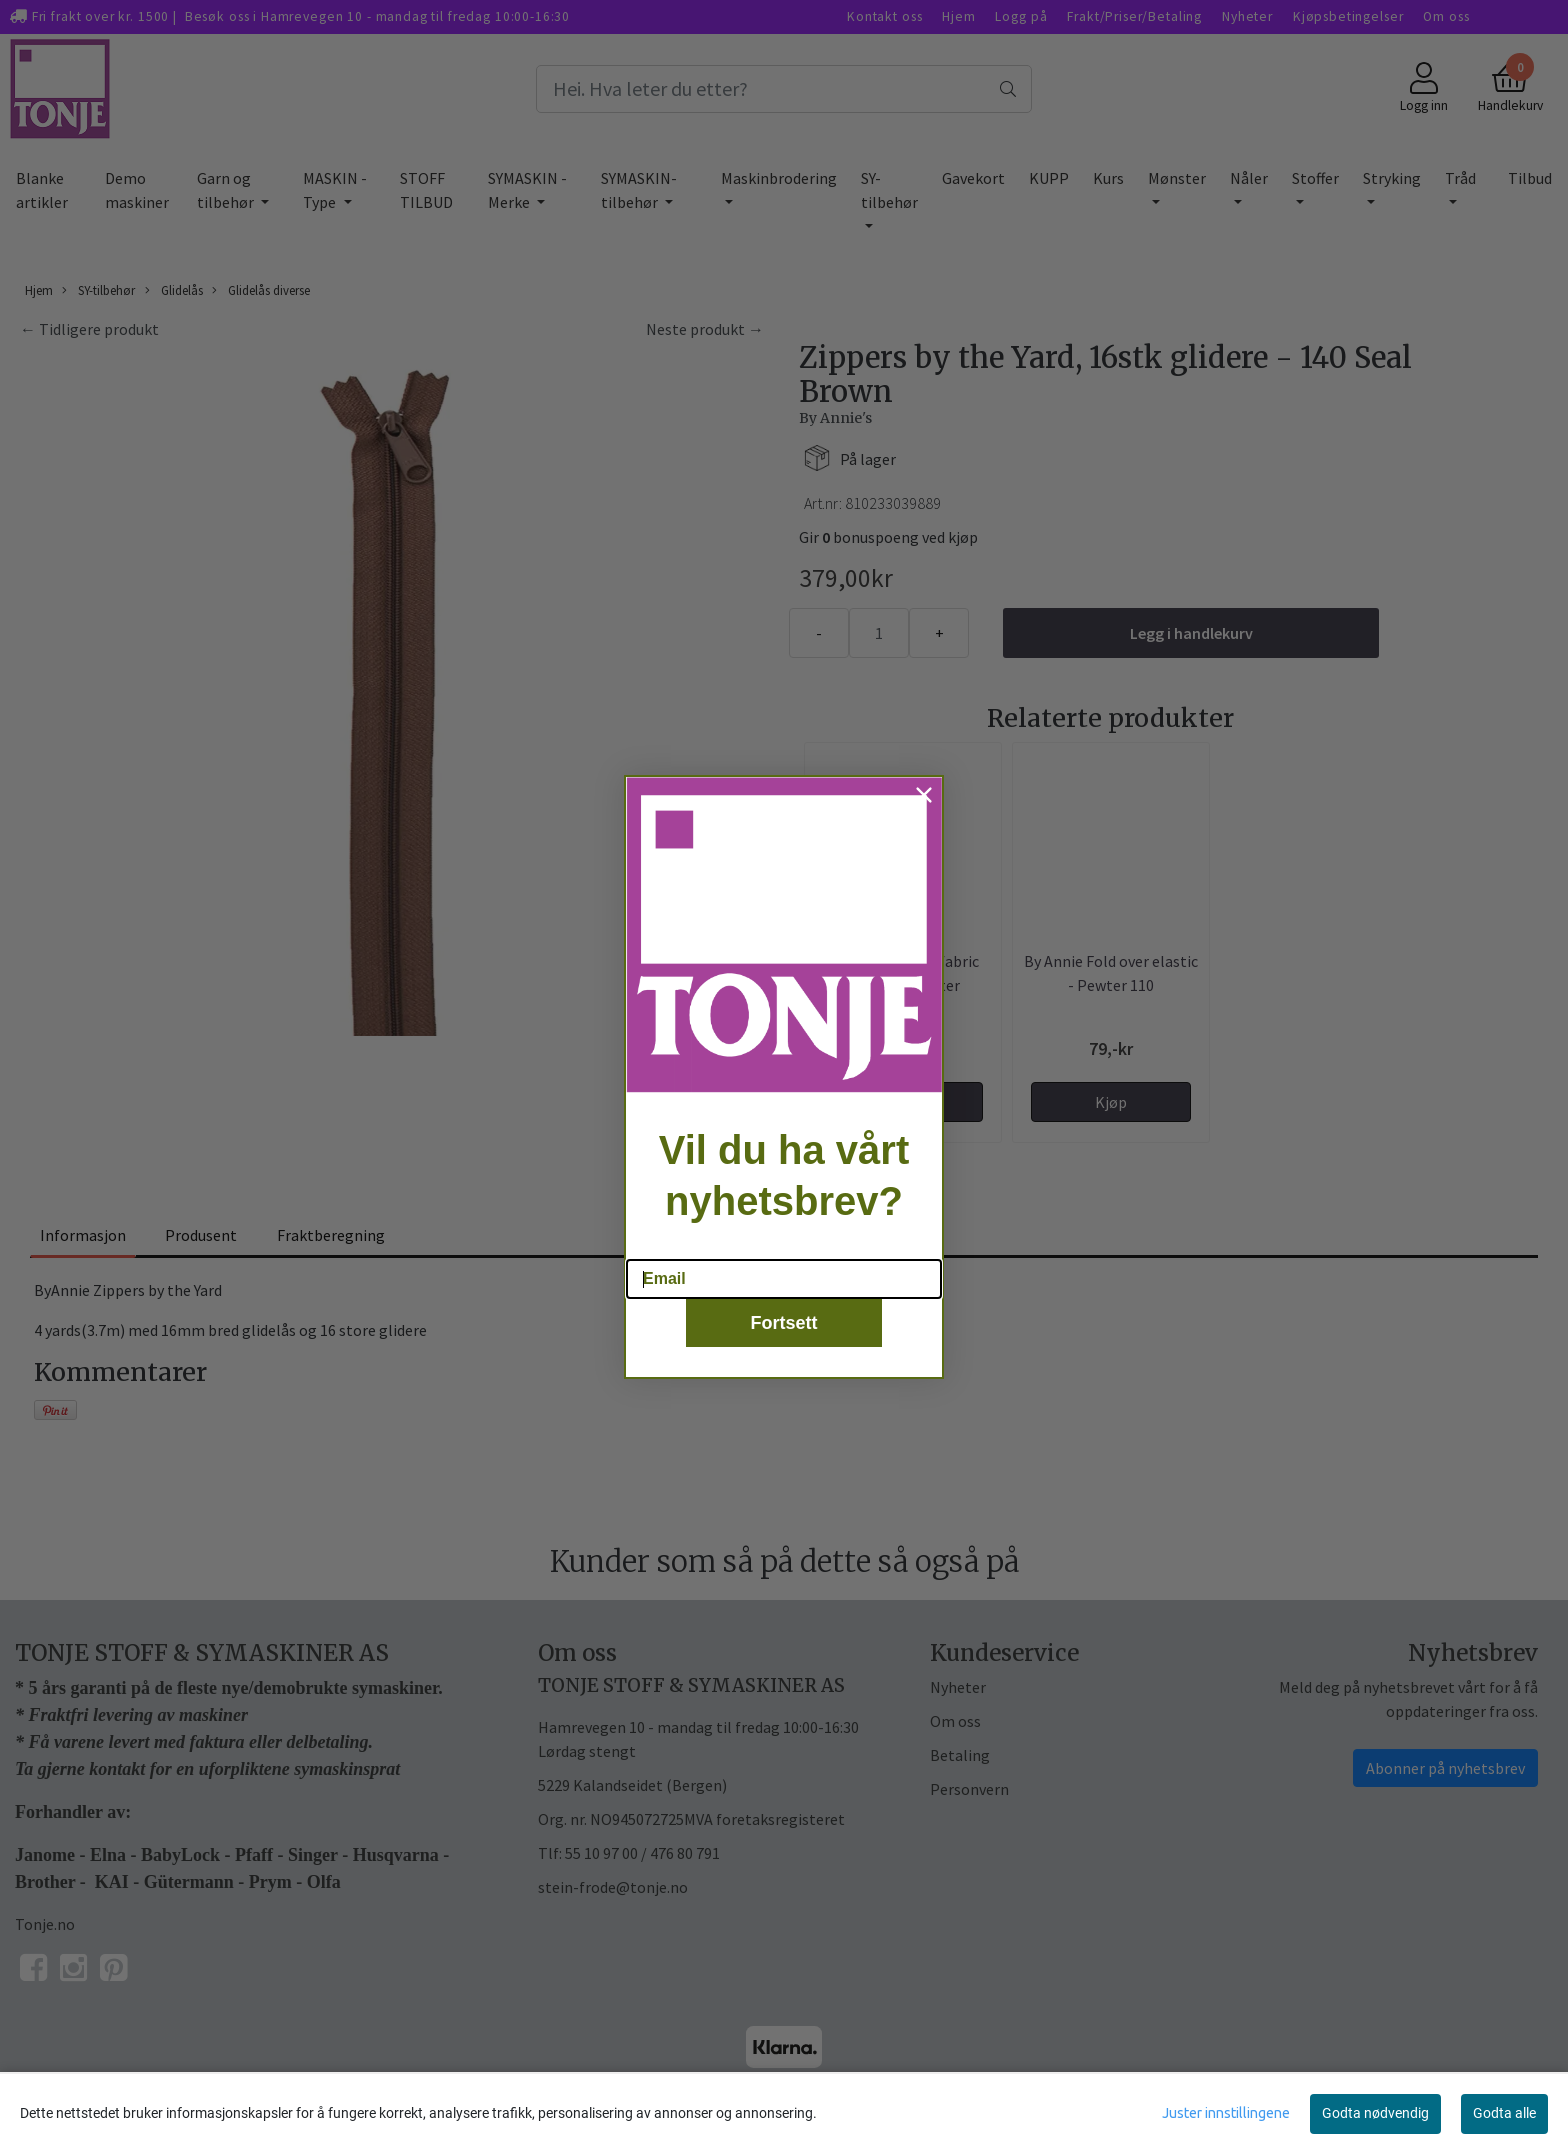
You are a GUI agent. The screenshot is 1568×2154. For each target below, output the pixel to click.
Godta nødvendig (1375, 2113)
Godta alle (1504, 2113)
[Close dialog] (924, 822)
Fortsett (784, 1351)
